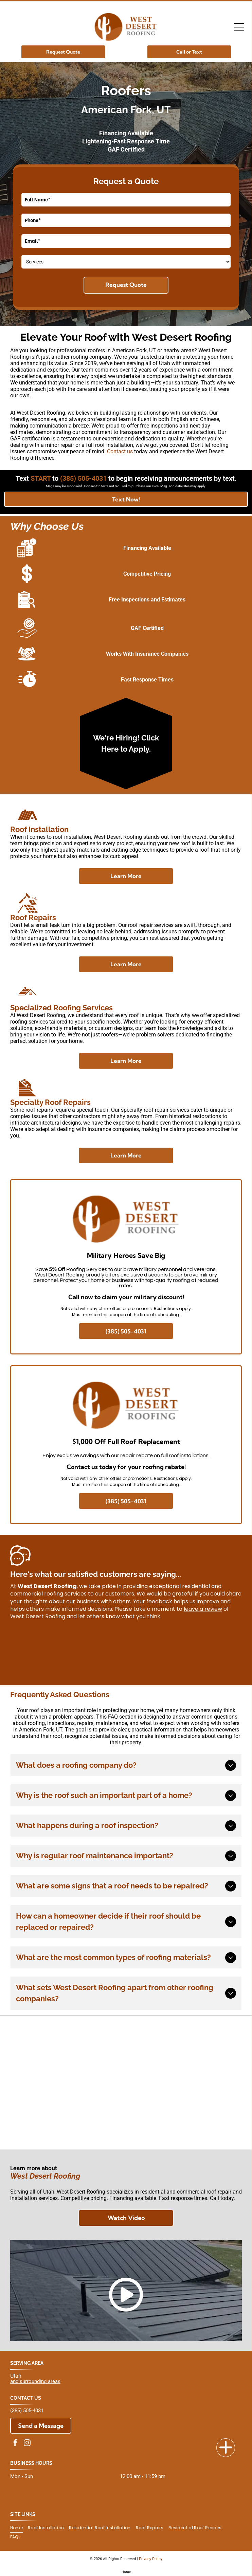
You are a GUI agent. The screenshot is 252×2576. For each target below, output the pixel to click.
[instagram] (27, 2444)
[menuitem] (19, 2528)
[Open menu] (239, 27)
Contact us (120, 451)
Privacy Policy (150, 2559)
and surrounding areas (35, 2381)
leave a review (203, 1609)
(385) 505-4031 (26, 2410)
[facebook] (15, 2444)
